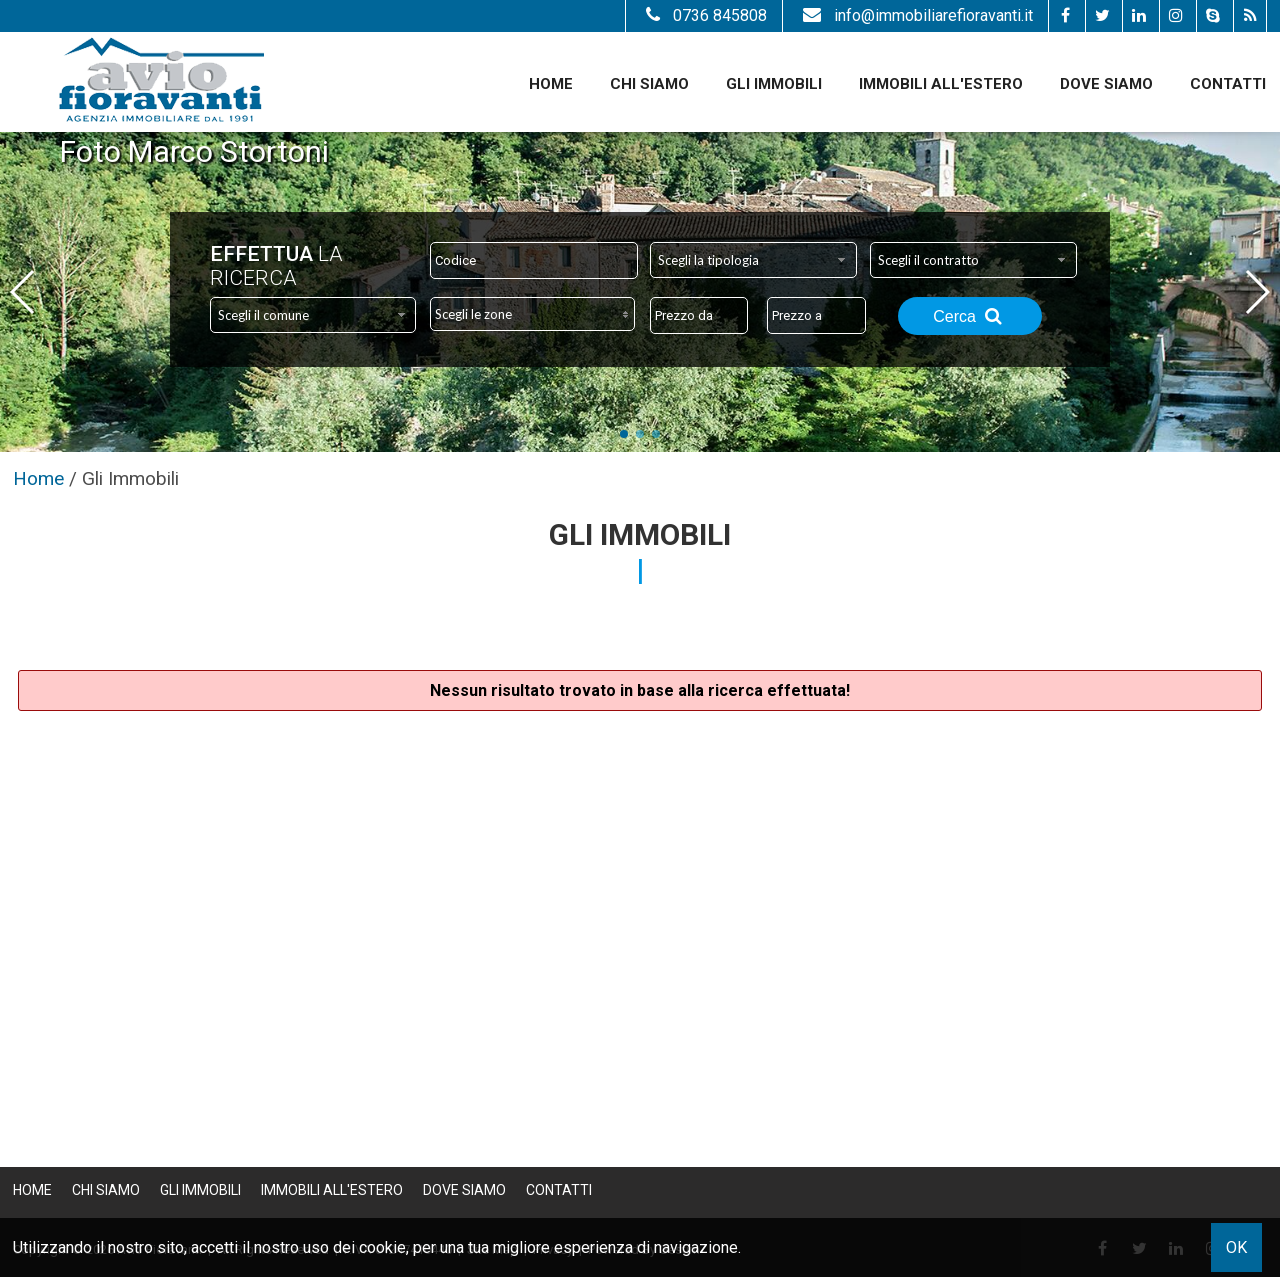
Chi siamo (649, 84)
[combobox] (753, 260)
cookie (382, 1247)
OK (1236, 1247)
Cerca (970, 316)
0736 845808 (704, 15)
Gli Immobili (774, 84)
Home (551, 84)
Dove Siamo (1106, 84)
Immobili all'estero (941, 84)
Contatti (1228, 84)
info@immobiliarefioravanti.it (915, 15)
